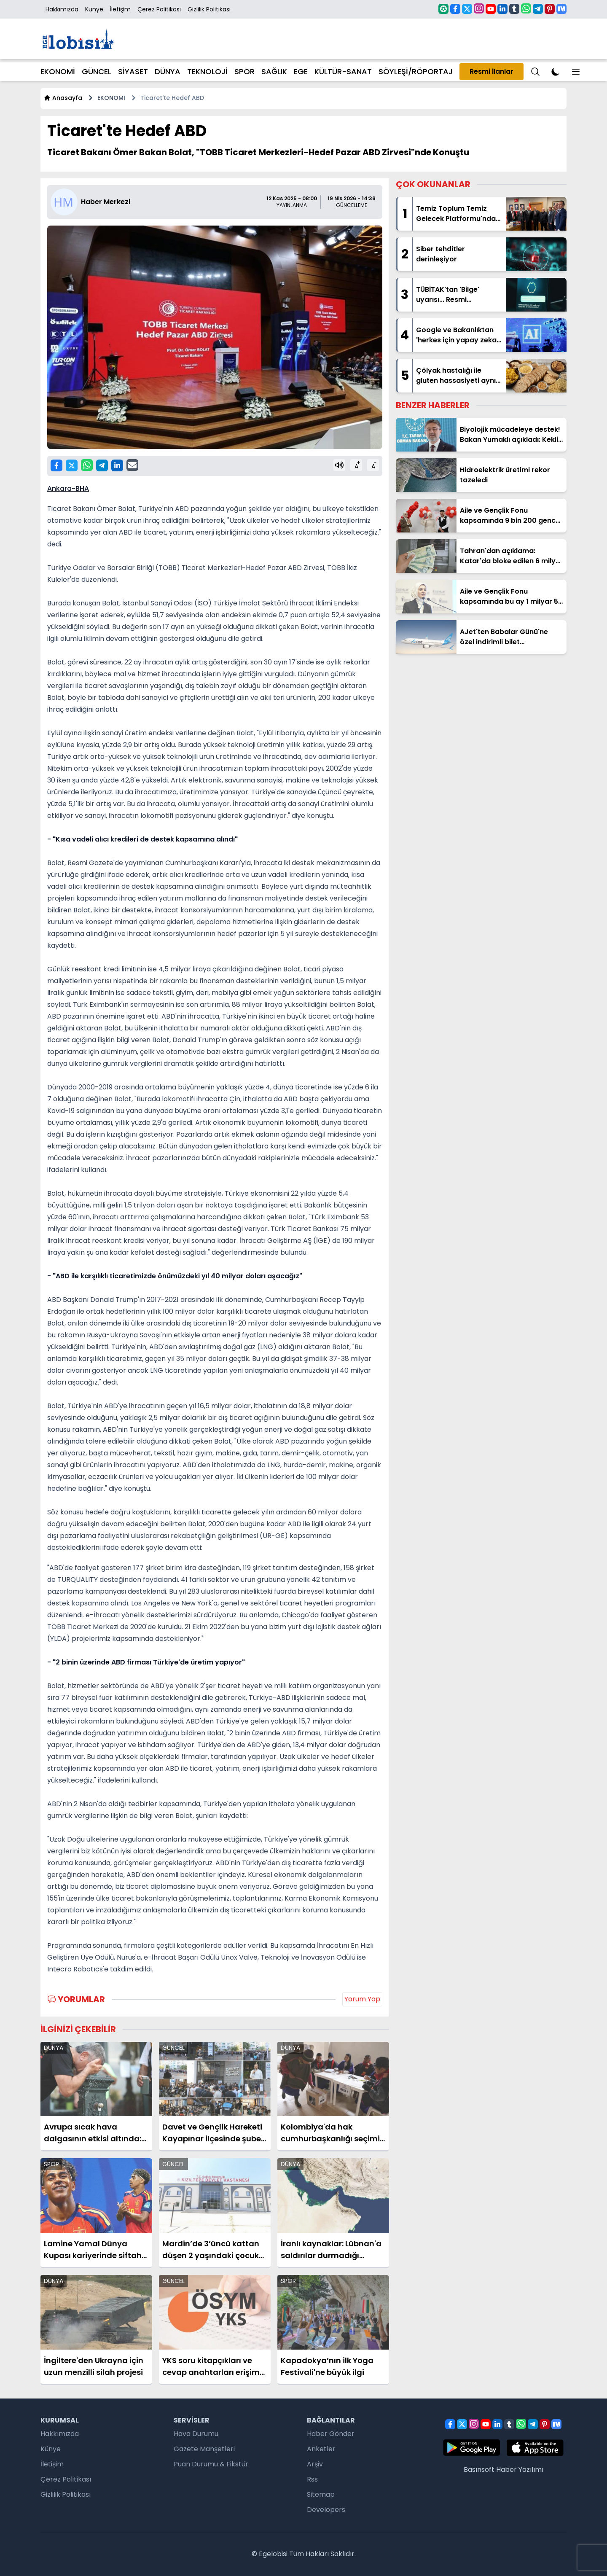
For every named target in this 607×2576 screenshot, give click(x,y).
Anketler (321, 2449)
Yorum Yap (362, 1999)
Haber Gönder (331, 2434)
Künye (94, 9)
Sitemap (321, 2494)
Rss (312, 2479)
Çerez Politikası (159, 9)
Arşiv (315, 2464)
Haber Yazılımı (519, 2469)
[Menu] (535, 71)
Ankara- (61, 488)
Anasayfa (63, 98)
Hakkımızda (62, 9)
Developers (326, 2509)
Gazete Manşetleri (204, 2449)
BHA (82, 488)
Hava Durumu (196, 2434)
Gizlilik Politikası (209, 9)
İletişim (120, 9)
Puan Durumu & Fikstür (211, 2464)
